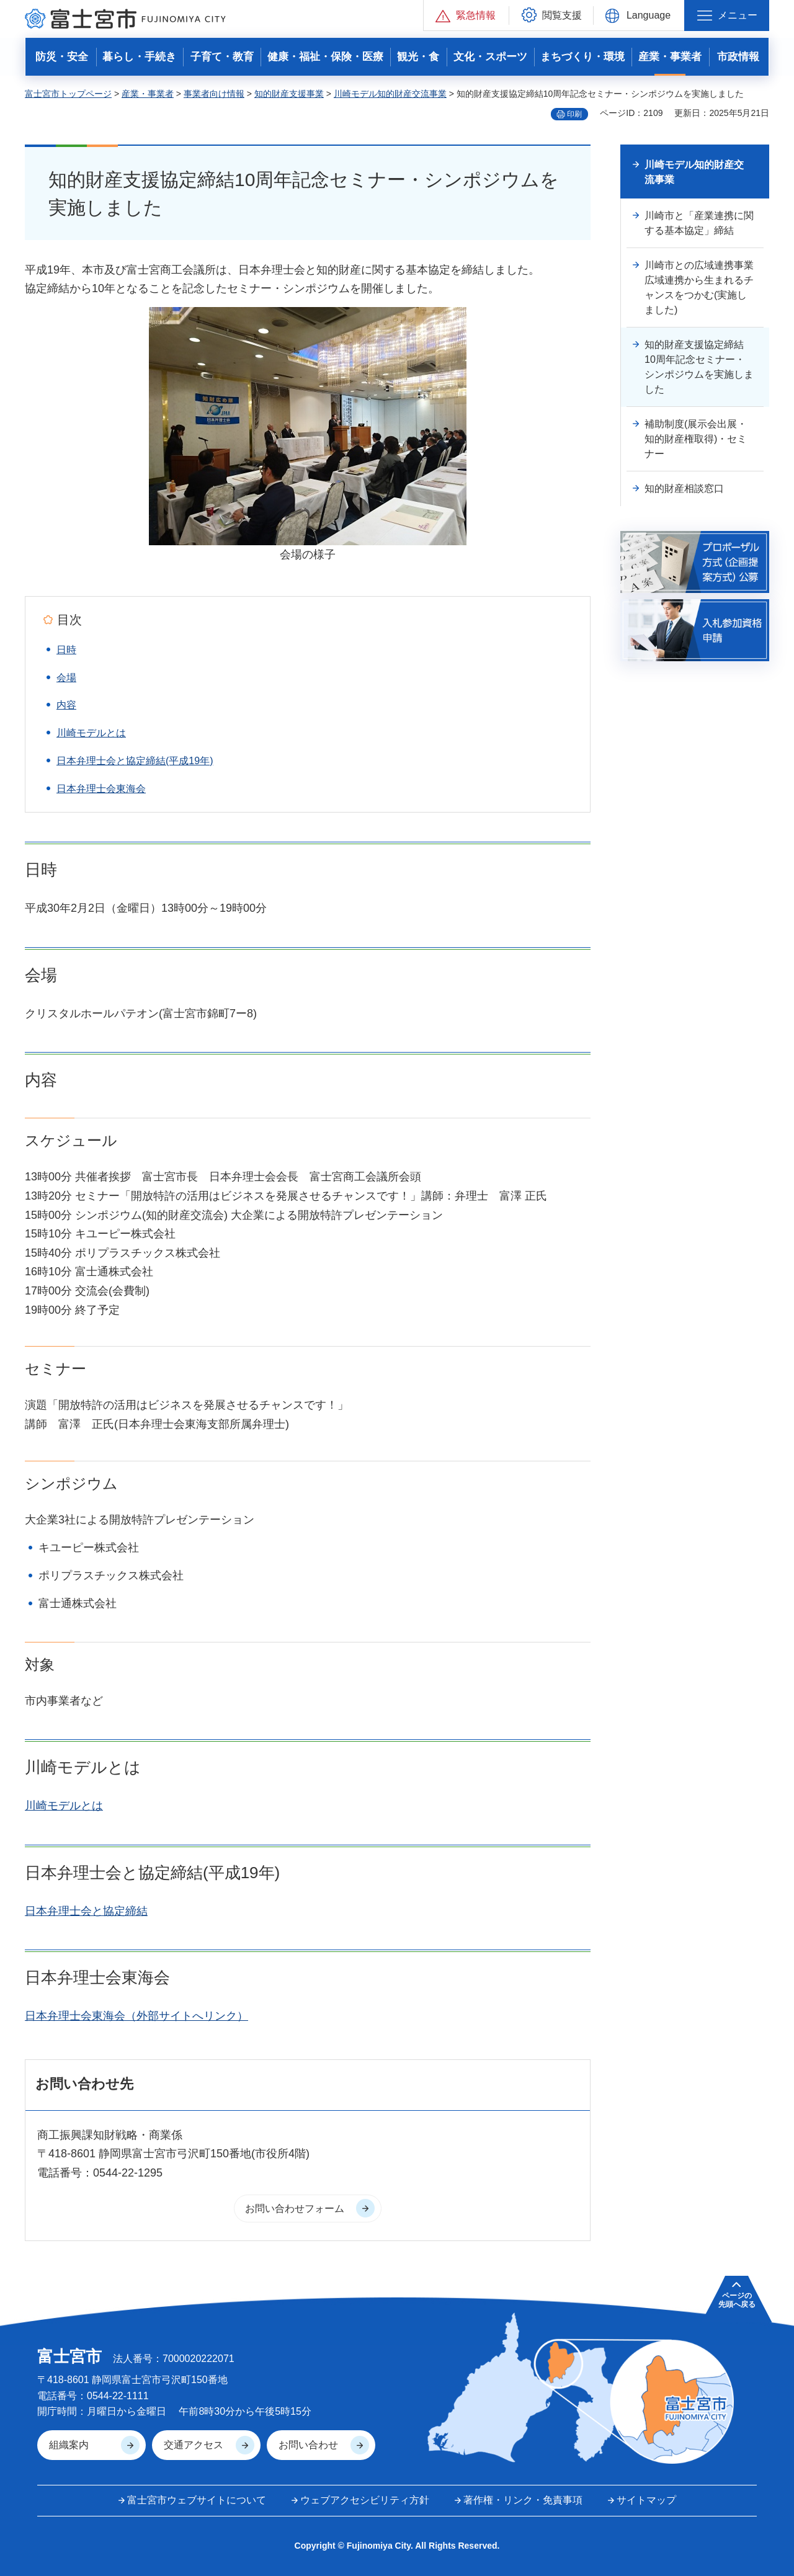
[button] (466, 15)
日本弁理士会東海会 (101, 788)
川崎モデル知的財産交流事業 (390, 94)
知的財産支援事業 (289, 94)
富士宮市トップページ (68, 94)
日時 (66, 649)
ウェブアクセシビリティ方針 (364, 2500)
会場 (66, 677)
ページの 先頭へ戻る (737, 2300)
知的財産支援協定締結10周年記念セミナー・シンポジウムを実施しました (699, 366)
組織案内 (69, 2445)
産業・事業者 (148, 94)
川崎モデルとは (91, 733)
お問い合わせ (308, 2445)
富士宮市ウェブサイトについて (196, 2500)
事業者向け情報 (214, 94)
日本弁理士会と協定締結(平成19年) (134, 760)
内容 (66, 705)
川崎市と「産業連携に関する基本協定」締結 (699, 223)
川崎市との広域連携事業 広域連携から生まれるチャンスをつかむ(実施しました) (704, 287)
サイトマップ (646, 2500)
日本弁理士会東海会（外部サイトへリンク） (136, 2016)
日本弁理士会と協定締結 (86, 1911)
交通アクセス (193, 2445)
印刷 (574, 114)
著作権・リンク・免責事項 (522, 2500)
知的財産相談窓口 (684, 488)
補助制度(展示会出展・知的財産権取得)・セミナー (696, 439)
